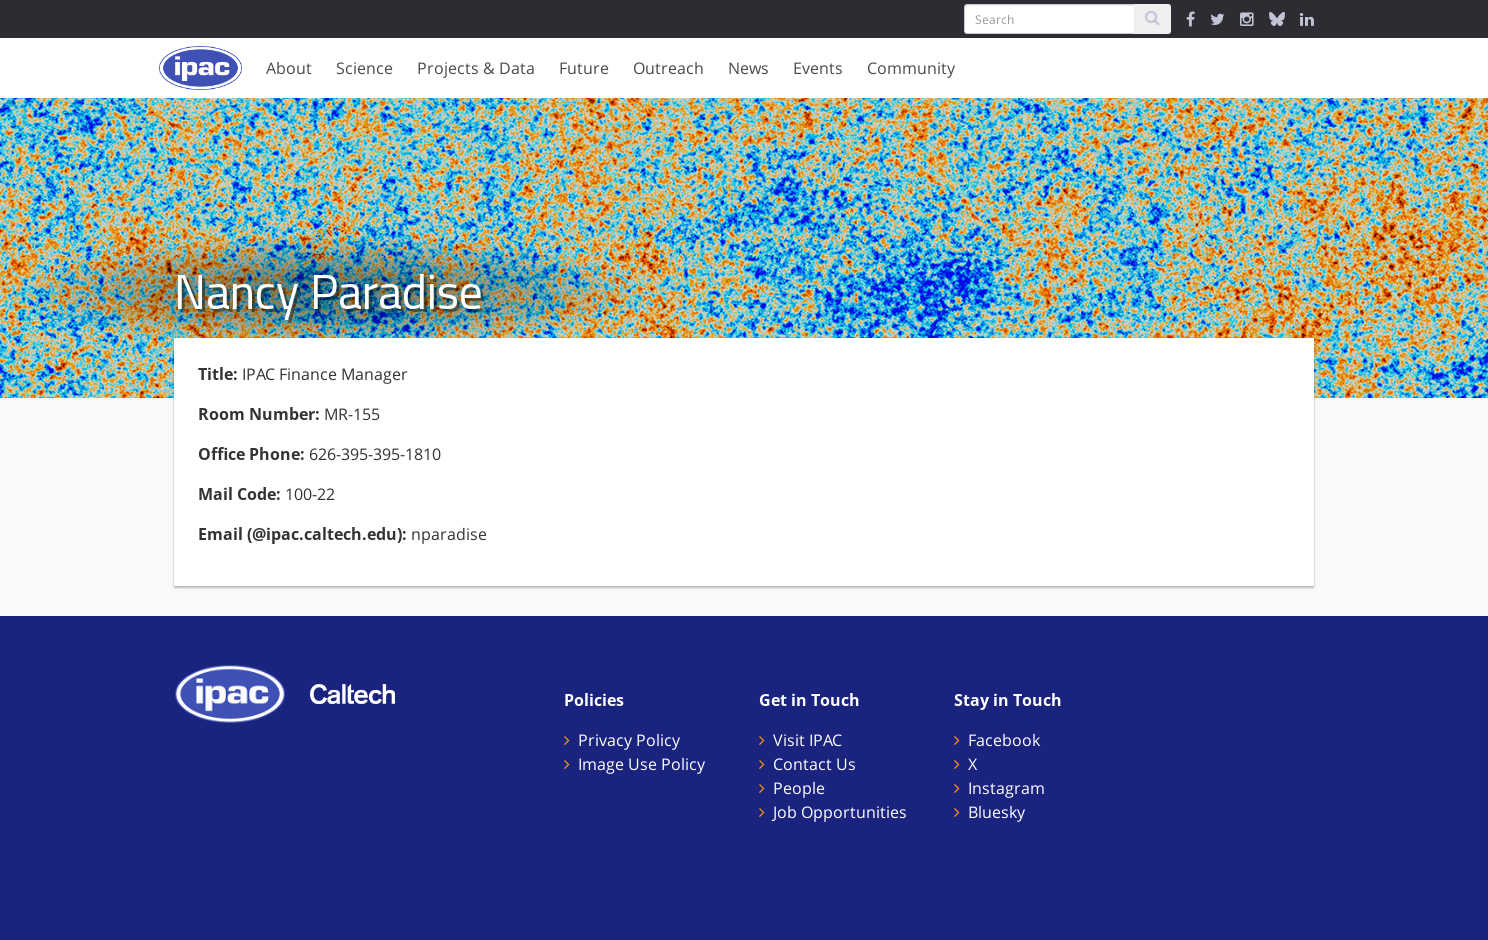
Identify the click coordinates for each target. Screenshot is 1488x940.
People (799, 788)
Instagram (1006, 788)
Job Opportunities (840, 812)
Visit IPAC (807, 740)
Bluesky (996, 812)
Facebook (1004, 740)
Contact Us (814, 764)
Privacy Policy (629, 740)
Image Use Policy (641, 764)
